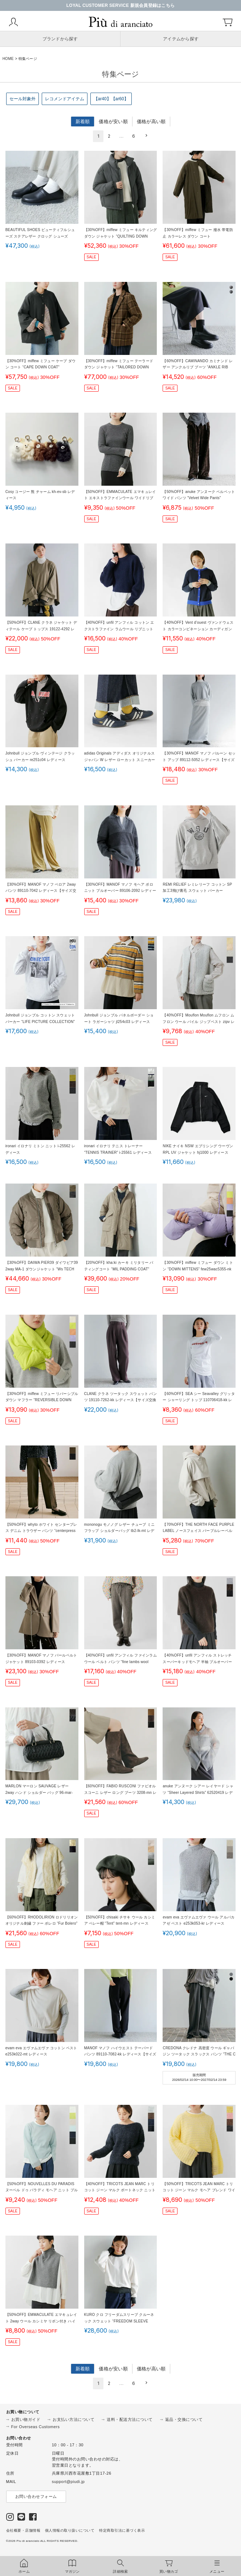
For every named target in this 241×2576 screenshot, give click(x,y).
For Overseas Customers (35, 2427)
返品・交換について (184, 2419)
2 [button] (109, 136)
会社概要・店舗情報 (23, 2530)
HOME (8, 59)
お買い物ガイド (26, 2419)
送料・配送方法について (130, 2419)
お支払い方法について (73, 2419)
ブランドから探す (60, 38)
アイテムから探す (181, 38)
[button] (145, 135)
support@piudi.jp (68, 2481)
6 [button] (133, 136)
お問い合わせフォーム (36, 2496)
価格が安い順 (113, 121)
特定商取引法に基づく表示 (122, 2530)
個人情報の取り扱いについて (70, 2530)
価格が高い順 (151, 121)
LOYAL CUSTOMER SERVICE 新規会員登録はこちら (120, 5)
